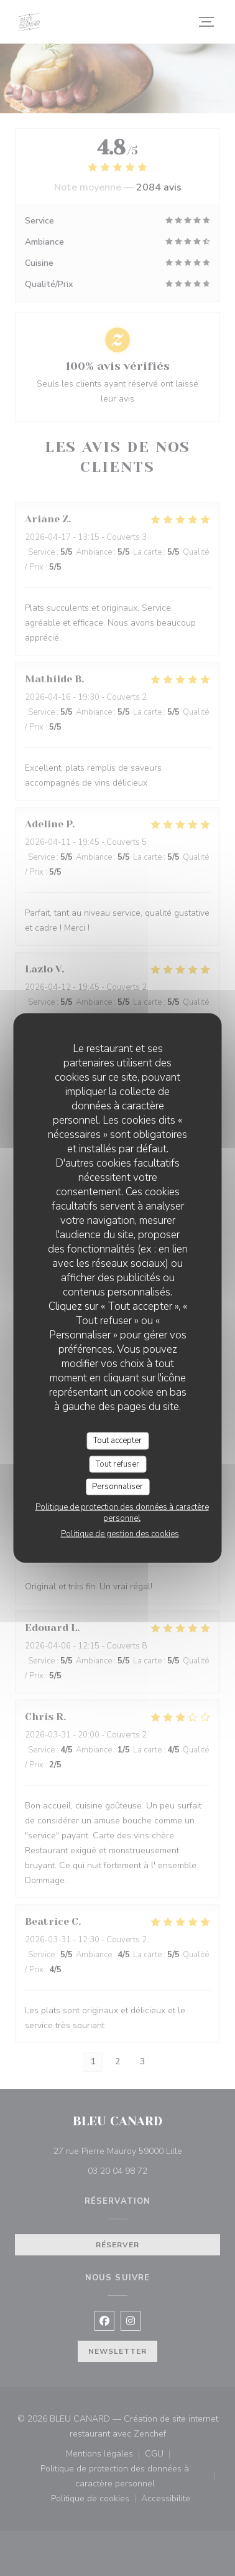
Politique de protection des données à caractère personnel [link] (122, 1512)
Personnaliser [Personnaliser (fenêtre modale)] (117, 1486)
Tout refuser (117, 1463)
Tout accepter (117, 1440)
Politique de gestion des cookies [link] (120, 1533)
